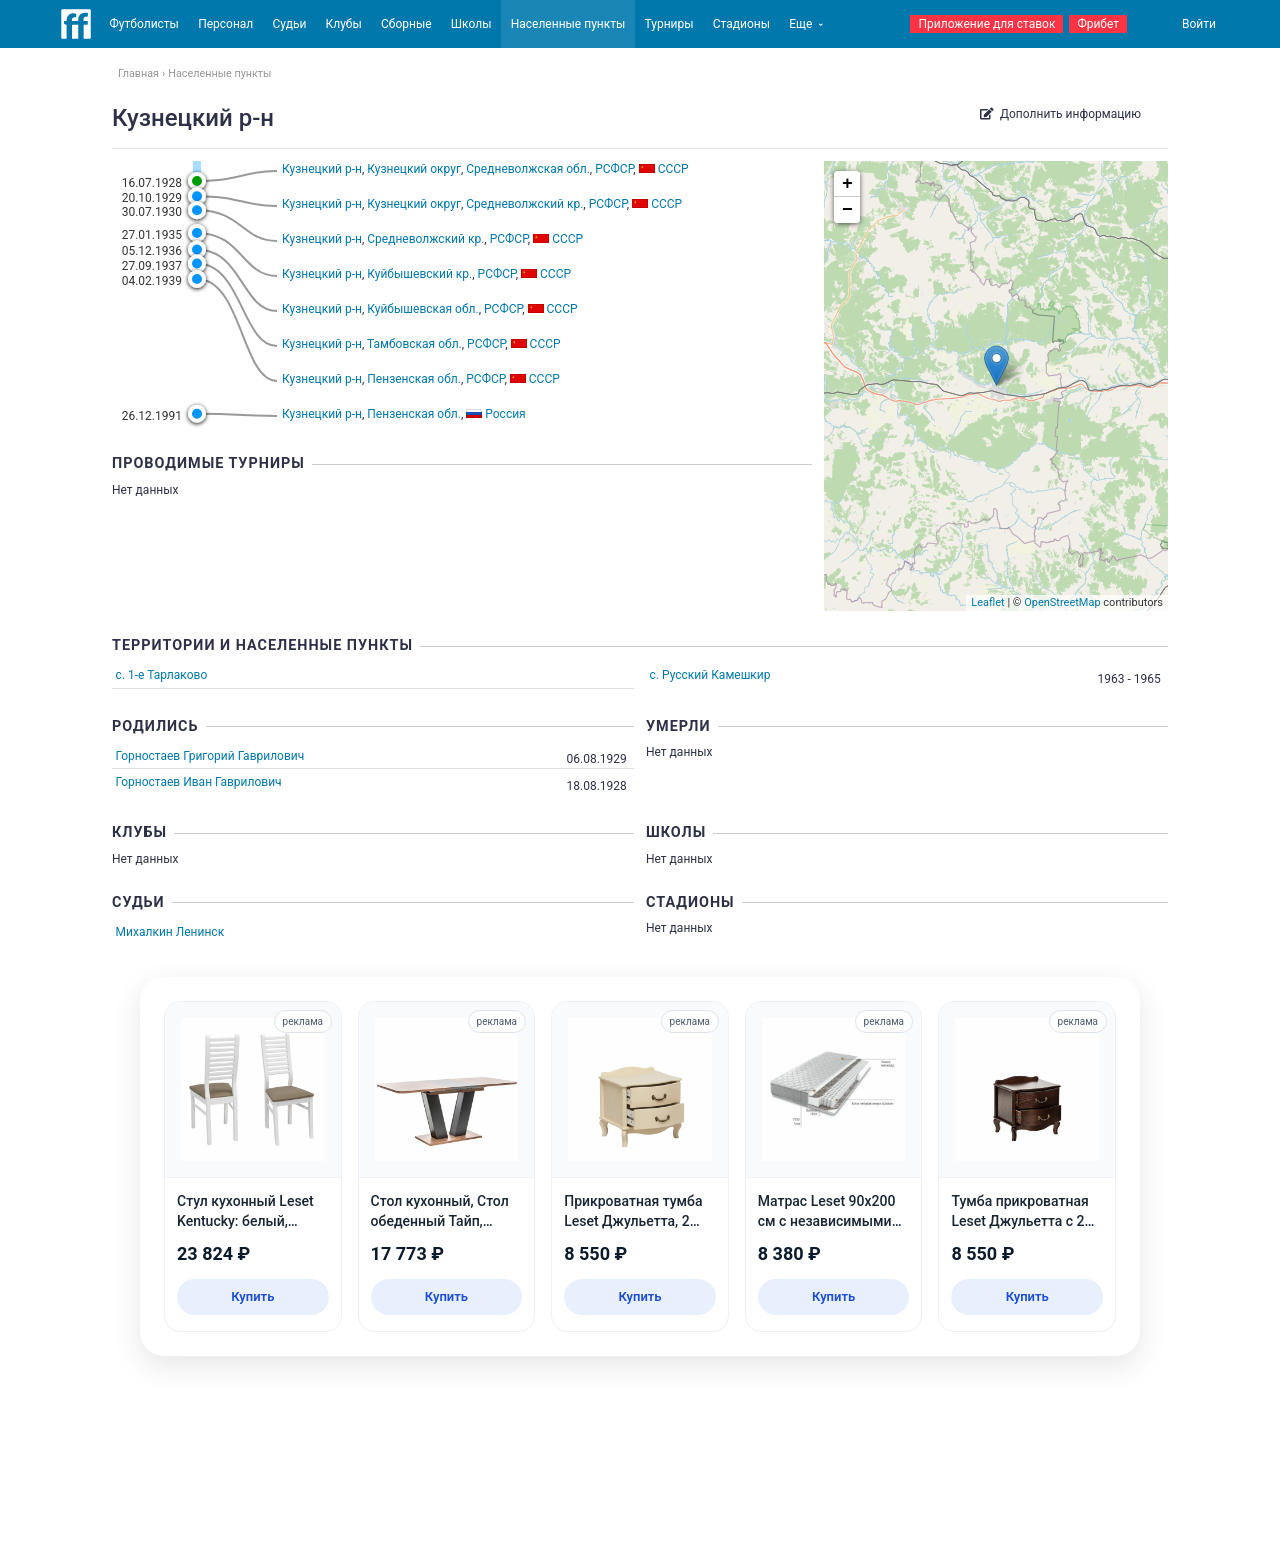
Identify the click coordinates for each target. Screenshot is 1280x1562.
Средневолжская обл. (528, 169)
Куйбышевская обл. (422, 309)
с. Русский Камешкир (710, 675)
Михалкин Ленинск (170, 932)
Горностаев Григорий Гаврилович (210, 756)
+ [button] (847, 184)
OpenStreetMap (1062, 602)
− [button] (847, 210)
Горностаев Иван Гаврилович (199, 782)
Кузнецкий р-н (322, 169)
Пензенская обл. (414, 379)
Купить (252, 1296)
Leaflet (987, 602)
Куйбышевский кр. (419, 274)
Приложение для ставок (986, 24)
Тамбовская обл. (414, 344)
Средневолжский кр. (524, 204)
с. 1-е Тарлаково (162, 675)
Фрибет (1098, 24)
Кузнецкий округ (414, 169)
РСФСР (614, 169)
